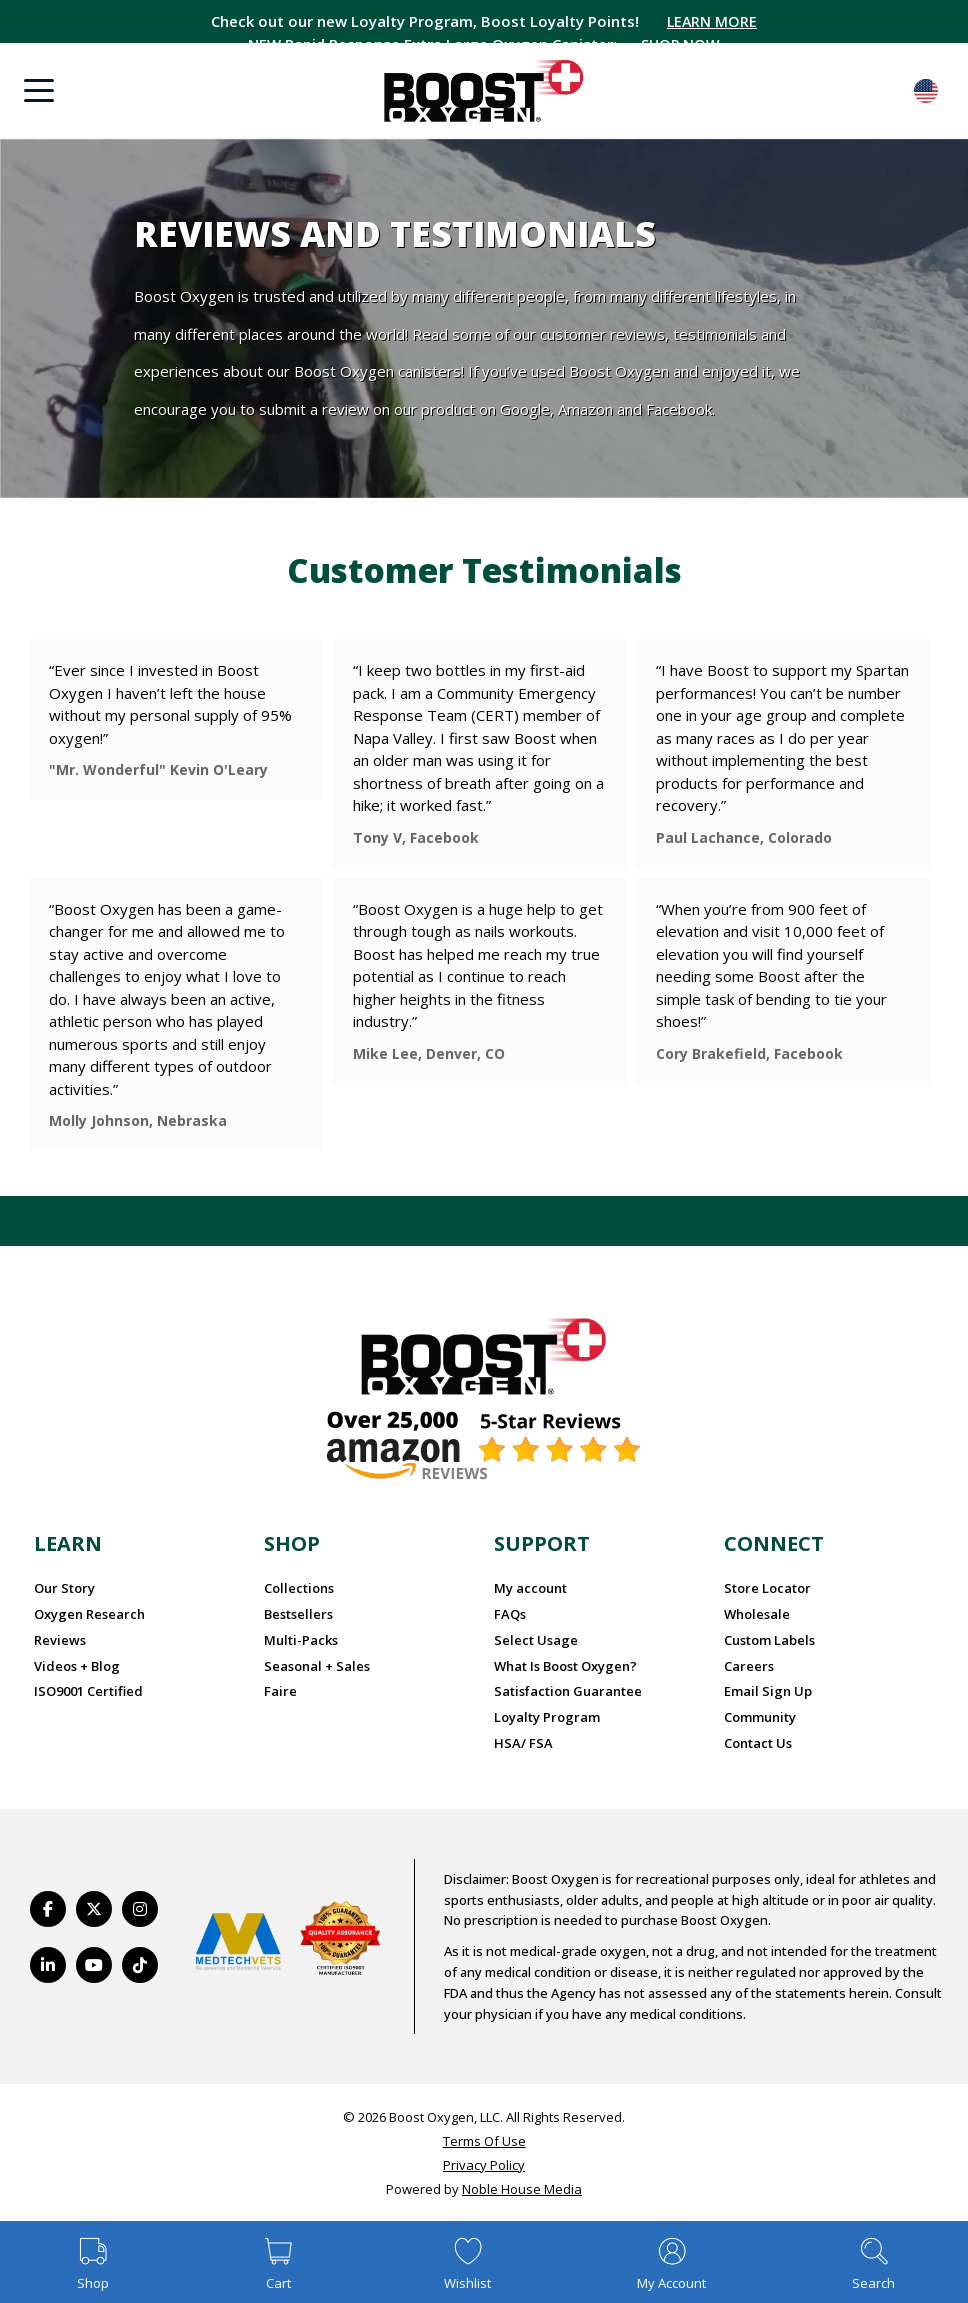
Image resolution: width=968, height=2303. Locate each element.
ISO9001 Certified (88, 1691)
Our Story (64, 1588)
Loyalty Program (547, 1717)
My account (530, 1588)
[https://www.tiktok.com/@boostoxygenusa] (140, 1965)
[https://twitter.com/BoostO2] (94, 1909)
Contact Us (758, 1743)
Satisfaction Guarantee (568, 1691)
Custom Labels (769, 1640)
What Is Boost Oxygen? (565, 1666)
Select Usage (536, 1640)
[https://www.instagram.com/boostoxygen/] (140, 1909)
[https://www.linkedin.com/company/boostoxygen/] (48, 1965)
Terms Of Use (484, 2141)
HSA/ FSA (523, 1743)
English (926, 91)
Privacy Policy (484, 2165)
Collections (299, 1588)
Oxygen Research (89, 1614)
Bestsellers (298, 1614)
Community (760, 1717)
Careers (749, 1666)
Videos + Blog (77, 1666)
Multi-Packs (301, 1640)
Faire (280, 1691)
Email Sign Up (768, 1691)
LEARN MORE (712, 21)
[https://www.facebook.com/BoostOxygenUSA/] (48, 1909)
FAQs (510, 1614)
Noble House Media (522, 2189)
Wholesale (757, 1614)
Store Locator (767, 1588)
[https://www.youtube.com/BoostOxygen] (94, 1965)
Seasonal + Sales (317, 1666)
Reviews (60, 1640)
